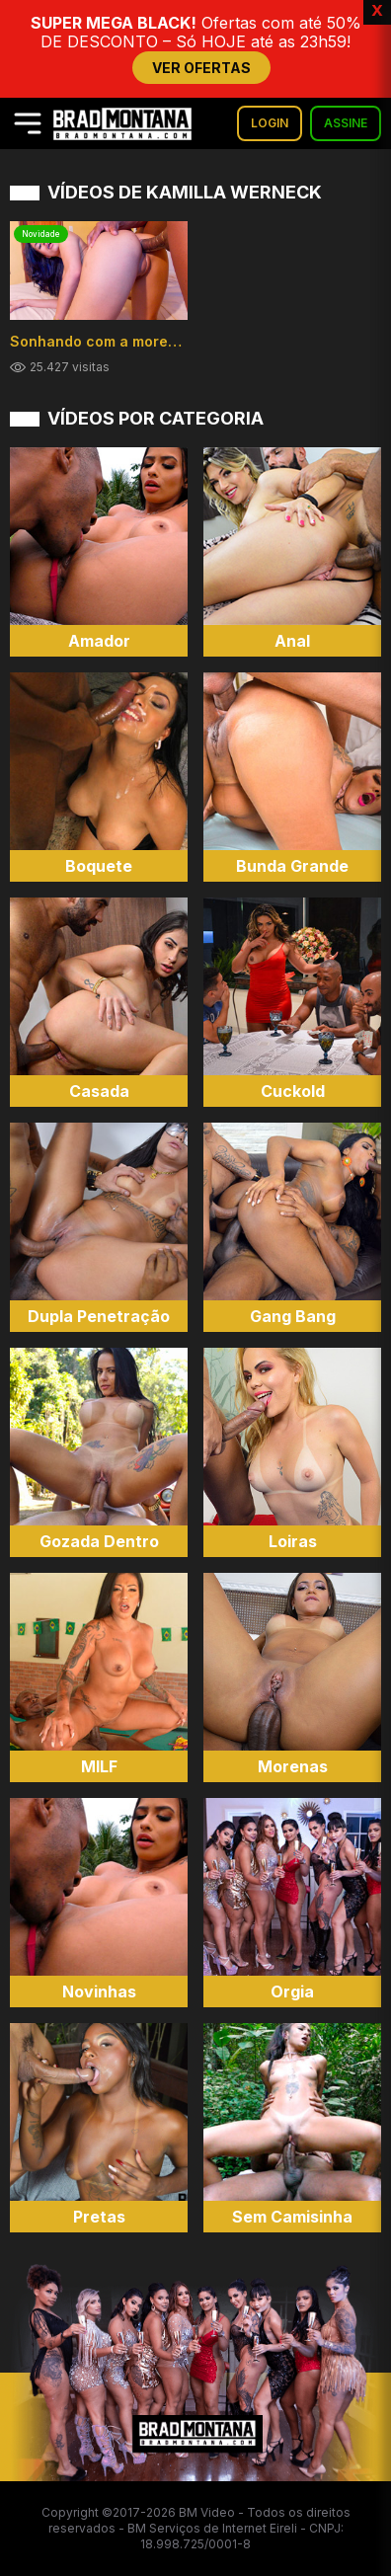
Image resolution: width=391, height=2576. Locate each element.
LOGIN (269, 123)
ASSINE (345, 123)
